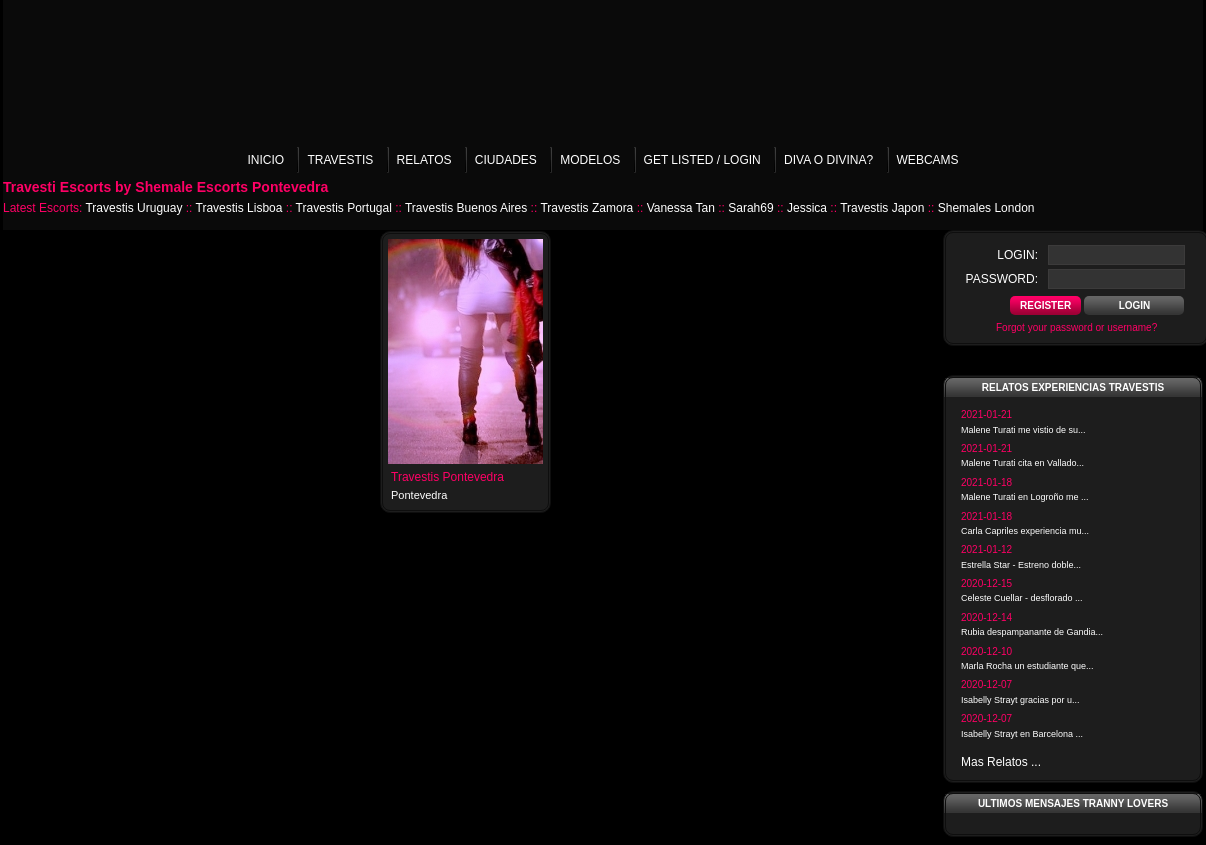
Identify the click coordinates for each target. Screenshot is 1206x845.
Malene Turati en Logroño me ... (1025, 497)
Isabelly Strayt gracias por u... (1020, 700)
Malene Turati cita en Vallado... (1022, 463)
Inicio (265, 160)
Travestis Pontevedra (447, 477)
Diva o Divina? (828, 160)
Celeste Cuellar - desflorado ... (1022, 598)
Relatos (424, 160)
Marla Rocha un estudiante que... (1027, 666)
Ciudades (506, 160)
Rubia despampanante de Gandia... (1032, 632)
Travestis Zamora (586, 208)
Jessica (807, 208)
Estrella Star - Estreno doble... (1021, 565)
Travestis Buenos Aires (466, 208)
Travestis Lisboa (239, 208)
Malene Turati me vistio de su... (1023, 430)
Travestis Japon (882, 208)
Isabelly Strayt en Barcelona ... (1022, 734)
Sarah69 (750, 208)
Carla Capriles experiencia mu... (1025, 531)
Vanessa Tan (681, 208)
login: (1017, 255)
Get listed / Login (702, 160)
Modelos (590, 160)
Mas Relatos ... (1001, 762)
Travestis (340, 160)
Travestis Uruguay (133, 208)
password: (1002, 279)
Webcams (928, 160)
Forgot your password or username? (1076, 327)
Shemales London (986, 208)
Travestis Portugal (344, 208)
